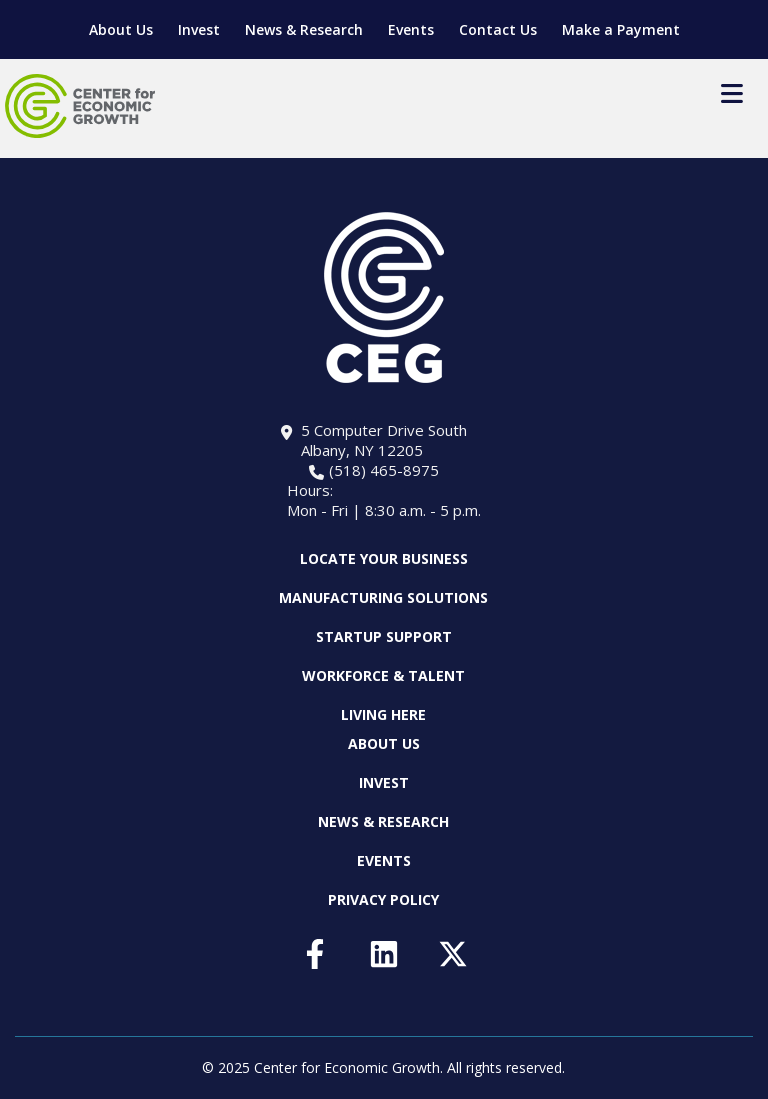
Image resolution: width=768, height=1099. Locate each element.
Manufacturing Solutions (383, 597)
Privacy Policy (383, 899)
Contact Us (498, 29)
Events (411, 29)
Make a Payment (621, 29)
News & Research (304, 29)
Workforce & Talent (383, 675)
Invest (199, 29)
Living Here (383, 714)
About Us (121, 29)
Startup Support (384, 636)
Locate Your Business (384, 559)
